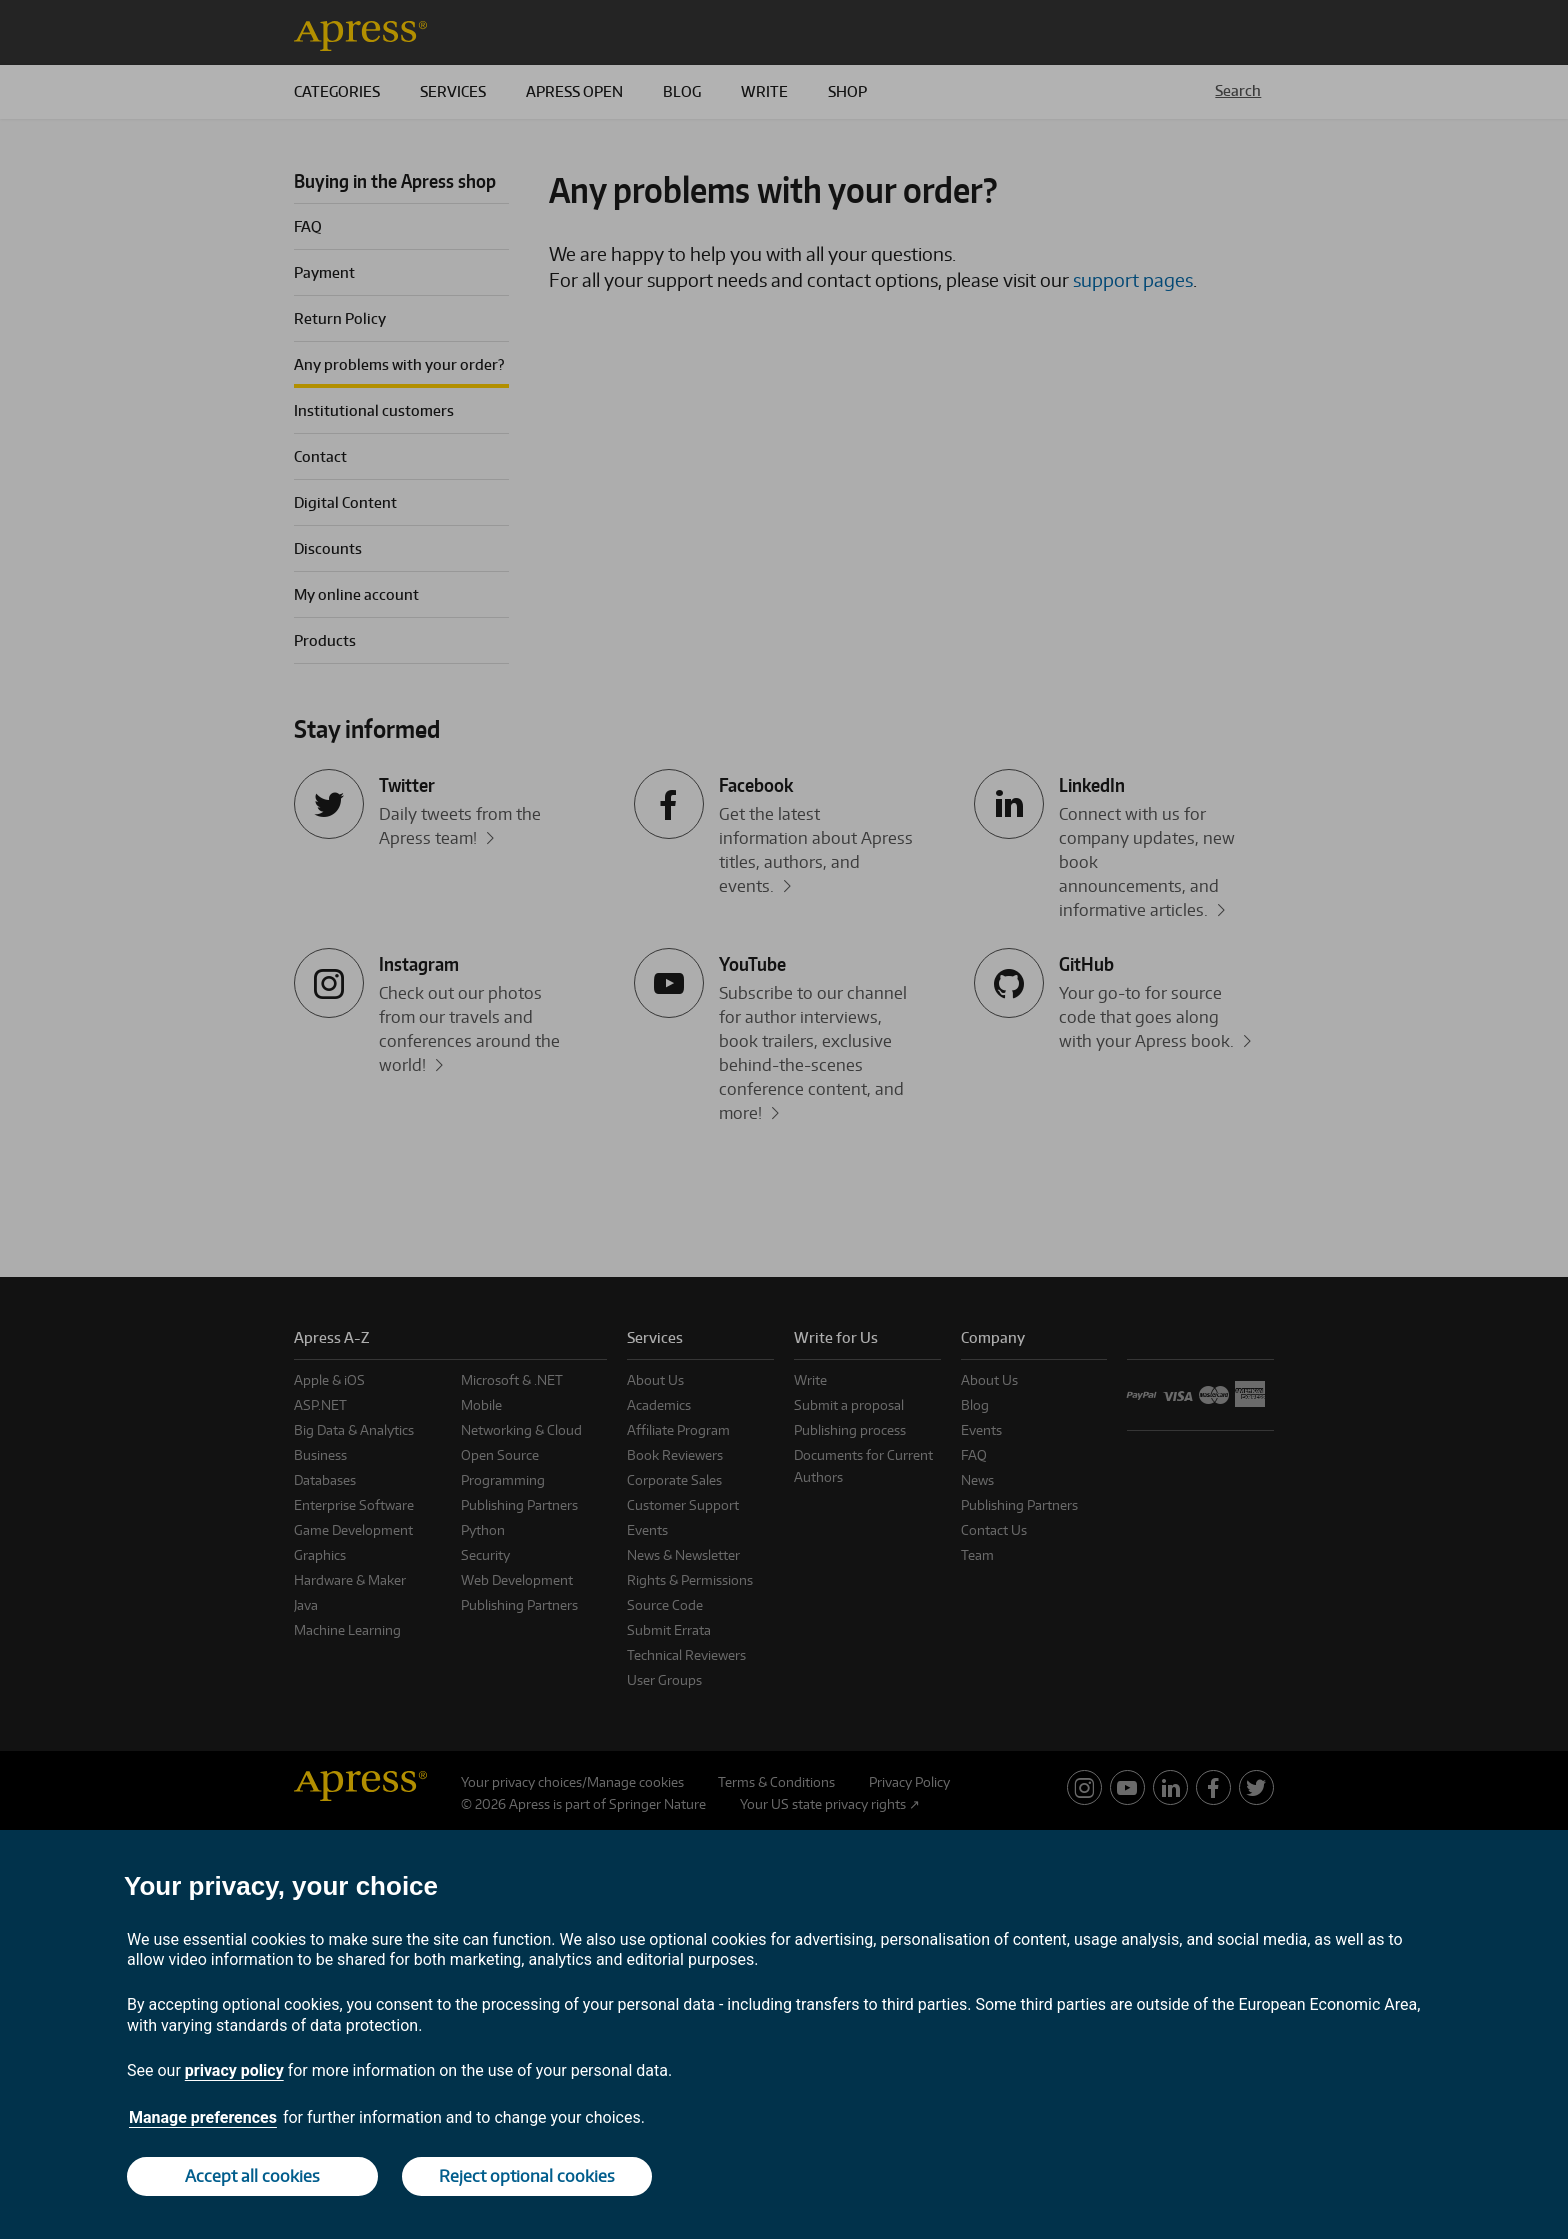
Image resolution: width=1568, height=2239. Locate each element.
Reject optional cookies (527, 2176)
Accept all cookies (252, 2176)
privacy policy (234, 2070)
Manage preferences (203, 2117)
